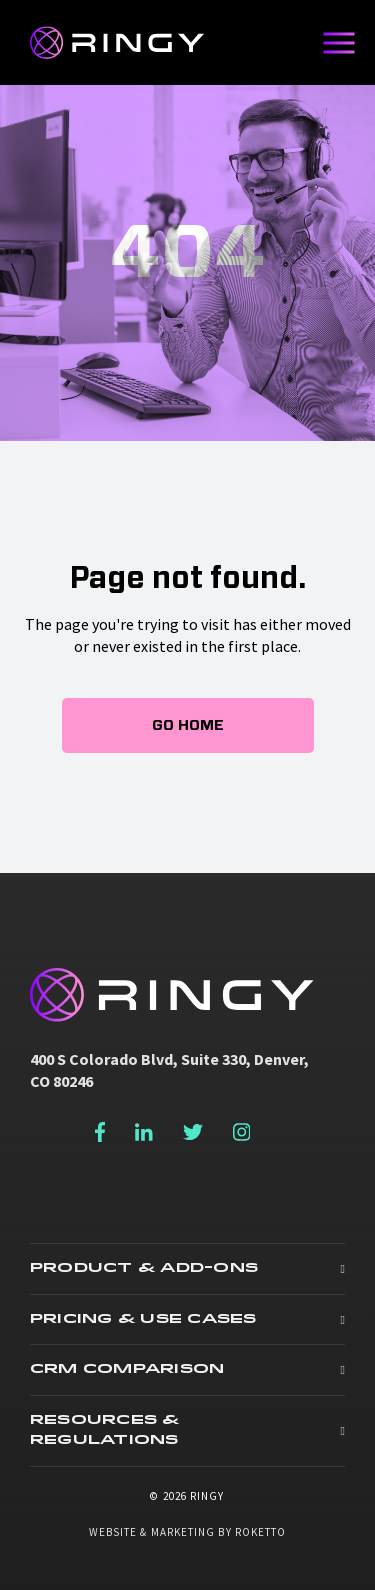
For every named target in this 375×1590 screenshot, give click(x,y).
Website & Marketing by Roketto (188, 1532)
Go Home (188, 725)
